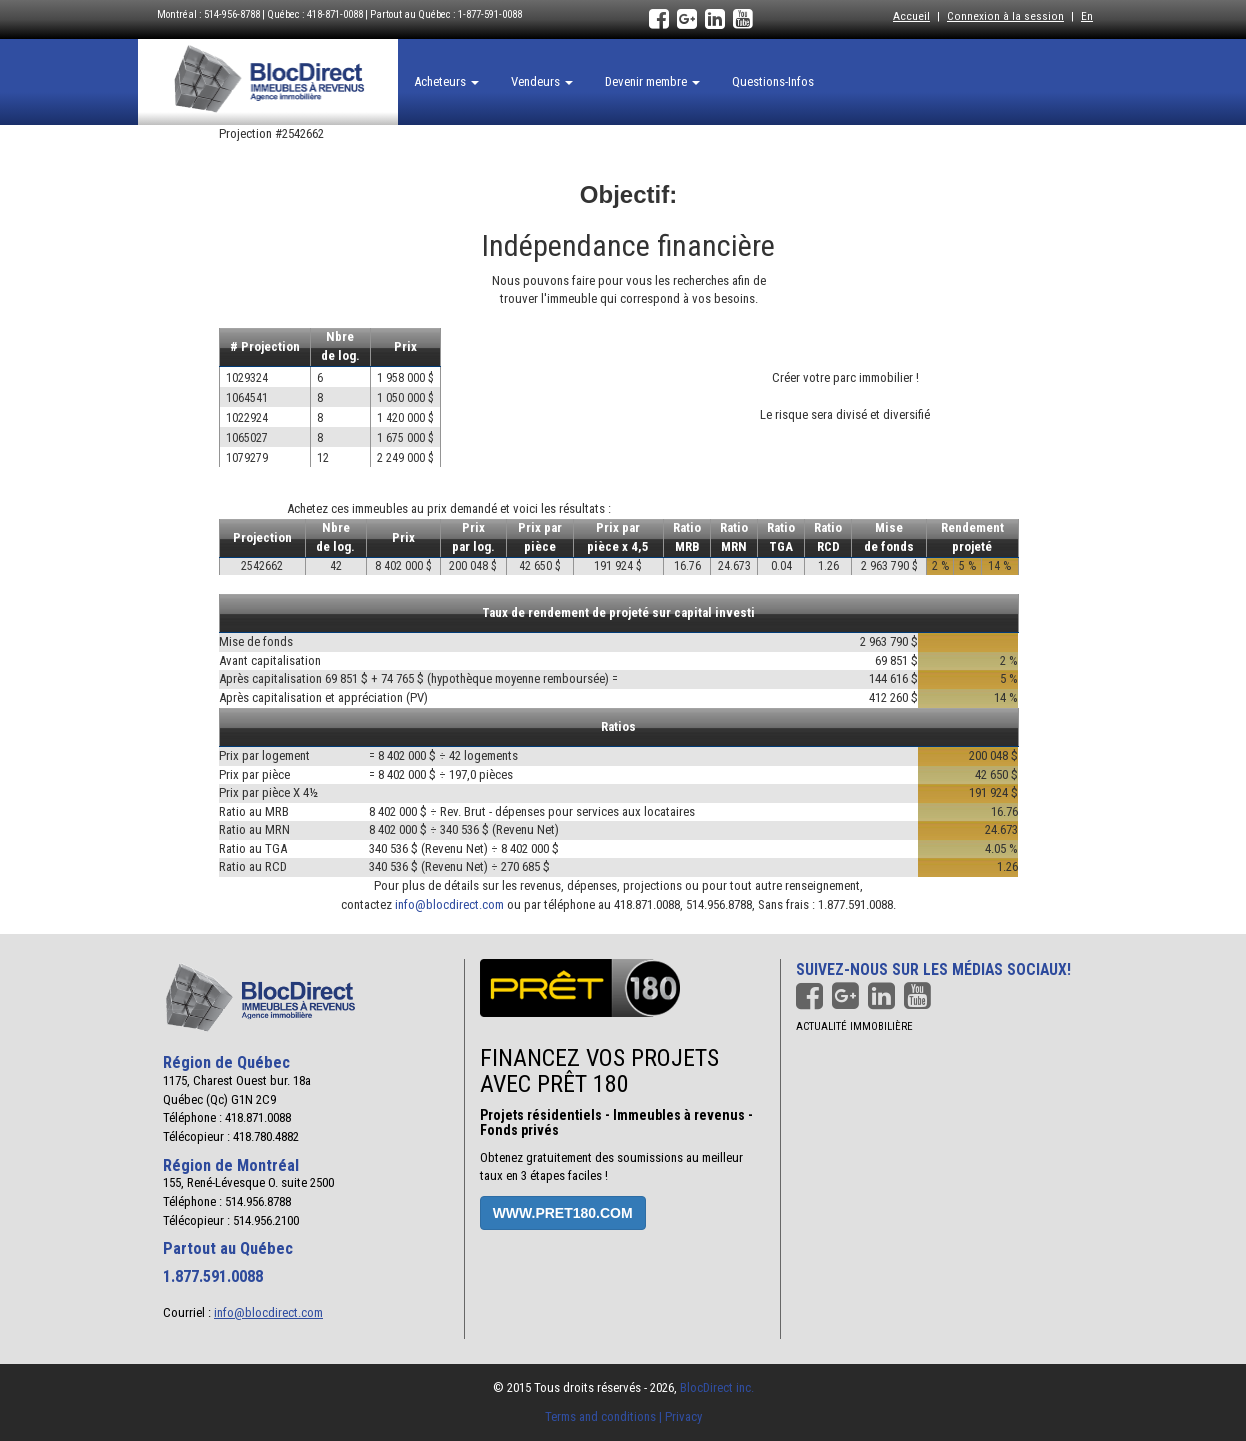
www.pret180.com (563, 1213)
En (1087, 16)
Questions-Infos (773, 81)
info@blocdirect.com (449, 904)
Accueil (911, 16)
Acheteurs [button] (446, 81)
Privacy (683, 1416)
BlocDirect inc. (717, 1387)
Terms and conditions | (605, 1416)
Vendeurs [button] (542, 81)
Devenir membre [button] (652, 81)
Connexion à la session (1005, 16)
